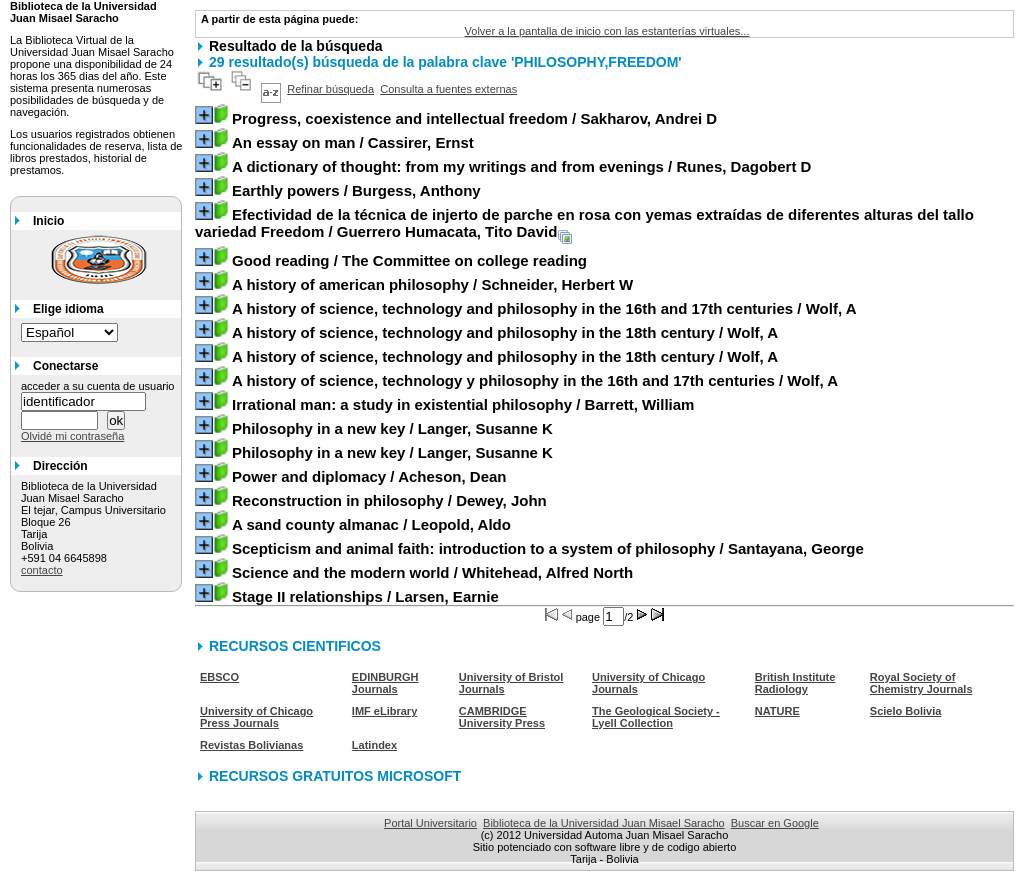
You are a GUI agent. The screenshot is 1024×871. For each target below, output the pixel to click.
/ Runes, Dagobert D (522, 166)
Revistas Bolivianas (251, 745)
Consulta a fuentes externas (448, 89)
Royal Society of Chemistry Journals (921, 683)
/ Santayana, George (548, 548)
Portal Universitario (430, 823)
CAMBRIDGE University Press (502, 717)
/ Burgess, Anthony (356, 190)
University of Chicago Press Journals (256, 717)
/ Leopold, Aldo (371, 524)
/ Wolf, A (544, 308)
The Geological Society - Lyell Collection (656, 717)
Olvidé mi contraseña (72, 436)
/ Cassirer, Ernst (353, 142)
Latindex (374, 745)
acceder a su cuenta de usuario (98, 386)
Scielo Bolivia (906, 711)
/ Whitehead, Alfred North (432, 572)
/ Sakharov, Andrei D (474, 118)
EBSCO (219, 677)
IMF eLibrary (384, 711)
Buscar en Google (775, 823)
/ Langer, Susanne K (392, 428)
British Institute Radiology (795, 683)
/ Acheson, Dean (369, 476)
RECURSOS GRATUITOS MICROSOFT (335, 776)
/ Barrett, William (463, 404)
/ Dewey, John (389, 500)
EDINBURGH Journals (385, 683)
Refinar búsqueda (330, 89)
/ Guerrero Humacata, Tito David (584, 223)
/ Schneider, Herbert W (432, 284)
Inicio (48, 221)
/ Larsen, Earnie (365, 596)
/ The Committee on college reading (409, 260)
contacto (42, 570)
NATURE (777, 711)
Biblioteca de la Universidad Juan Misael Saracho (604, 823)
